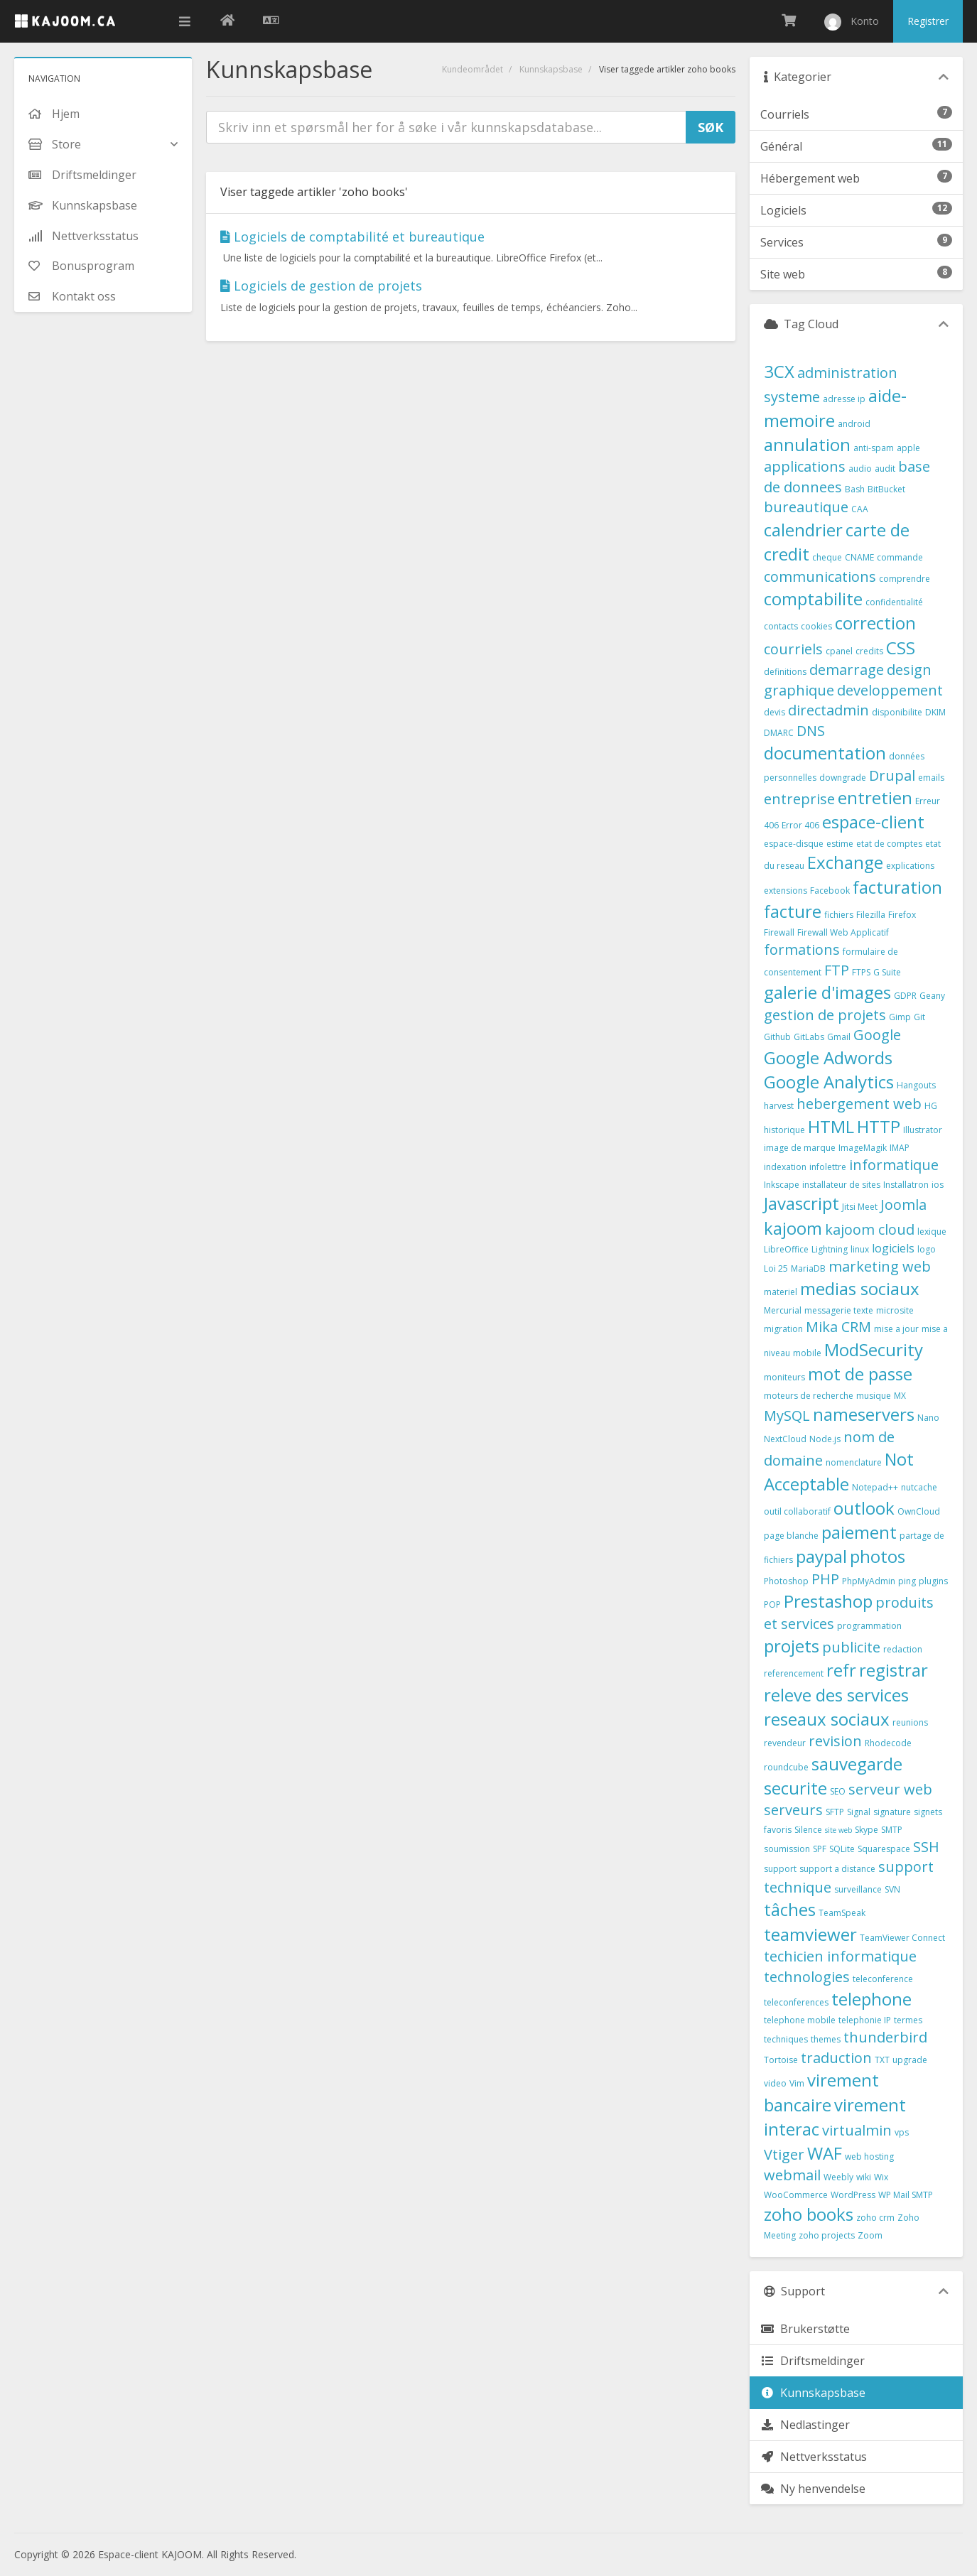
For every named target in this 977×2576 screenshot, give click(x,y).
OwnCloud (918, 1511)
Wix (881, 2177)
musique (873, 1396)
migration (783, 1329)
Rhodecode (888, 1743)
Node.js (825, 1439)
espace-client (873, 821)
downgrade (842, 778)
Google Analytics (829, 1081)
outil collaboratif (797, 1511)
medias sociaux (859, 1288)
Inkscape (781, 1185)
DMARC (779, 733)
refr (841, 1670)
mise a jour (896, 1329)
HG (930, 1106)
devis (774, 712)
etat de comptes (889, 844)
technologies (807, 1976)
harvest (779, 1106)
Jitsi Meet (860, 1207)
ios (938, 1185)
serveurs (793, 1809)
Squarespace (884, 1849)
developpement (890, 690)
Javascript (801, 1203)
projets (791, 1645)
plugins (933, 1581)
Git (919, 1017)
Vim (796, 2083)
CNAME (859, 557)
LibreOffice (786, 1249)
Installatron (906, 1185)
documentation (825, 752)
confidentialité (894, 602)
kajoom (793, 1228)
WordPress (853, 2195)
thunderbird (885, 2037)
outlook (864, 1508)
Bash (855, 489)
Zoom (870, 2235)
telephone (871, 1999)
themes (826, 2039)
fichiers (838, 915)
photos (877, 1556)
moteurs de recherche (808, 1396)
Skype (866, 1830)
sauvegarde (856, 1763)
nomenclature (854, 1462)
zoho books (808, 2214)
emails (931, 778)
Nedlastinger (805, 2424)
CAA (859, 509)
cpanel (839, 651)
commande (900, 557)
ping (907, 1581)
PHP (825, 1579)
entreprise (799, 798)
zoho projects (827, 2235)
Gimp (900, 1017)
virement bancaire (821, 2092)
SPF (819, 1849)
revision (835, 1740)
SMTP (891, 1830)
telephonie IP (864, 2020)
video (775, 2083)
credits (869, 651)
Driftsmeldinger (812, 2361)
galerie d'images (827, 992)
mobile (807, 1353)
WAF (824, 2153)
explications (910, 866)
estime (839, 844)
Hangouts (916, 1085)
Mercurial (782, 1310)
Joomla (903, 1204)
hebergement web (859, 1103)
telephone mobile (800, 2020)
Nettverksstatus (813, 2456)
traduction (836, 2057)
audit (885, 468)
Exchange (845, 862)
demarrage (846, 669)
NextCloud (785, 1439)
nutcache (919, 1487)
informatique (894, 1164)
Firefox (902, 915)
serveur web (890, 1789)
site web (838, 1830)
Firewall (779, 932)
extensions (785, 890)
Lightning (829, 1249)
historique (784, 1130)
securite (795, 1788)
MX (900, 1396)
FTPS (861, 972)
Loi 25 (776, 1268)
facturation (897, 887)
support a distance (837, 1869)
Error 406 (800, 825)
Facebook (830, 890)
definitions (785, 672)
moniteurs (784, 1377)
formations (802, 949)
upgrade (909, 2060)
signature (892, 1812)
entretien (875, 797)
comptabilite (813, 598)
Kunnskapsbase (551, 69)
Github (777, 1037)
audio (860, 468)
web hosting (869, 2156)
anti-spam (873, 448)
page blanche (791, 1536)
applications (805, 466)
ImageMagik (862, 1148)
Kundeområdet (472, 69)
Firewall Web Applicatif (843, 932)
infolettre (827, 1167)
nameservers (863, 1414)
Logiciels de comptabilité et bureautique (352, 236)
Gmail (839, 1037)
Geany (932, 996)
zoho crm (875, 2218)
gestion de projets (825, 1014)
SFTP (835, 1812)
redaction (902, 1649)
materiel (780, 1292)
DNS (811, 730)
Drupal (892, 775)
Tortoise (781, 2060)
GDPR (905, 996)
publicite (851, 1647)
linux (860, 1249)
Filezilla (870, 915)
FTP (836, 970)
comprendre (904, 579)
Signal (858, 1812)
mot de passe (860, 1373)
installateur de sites (841, 1185)
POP (772, 1604)
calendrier (803, 529)
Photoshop (786, 1581)
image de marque (800, 1148)
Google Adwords (828, 1057)
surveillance (858, 1889)
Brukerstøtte (805, 2329)
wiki (863, 2177)
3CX (779, 371)
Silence (808, 1830)
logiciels (893, 1248)
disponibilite (897, 712)
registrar (893, 1670)
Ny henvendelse (812, 2488)
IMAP (899, 1148)
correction (875, 622)
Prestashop (828, 1601)
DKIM (935, 712)
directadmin (828, 710)
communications (820, 576)
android (854, 424)
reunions (910, 1722)
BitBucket (886, 489)
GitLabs (809, 1037)
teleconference (883, 1979)
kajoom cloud (869, 1229)
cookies (816, 626)
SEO (838, 1791)
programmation (869, 1626)
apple (908, 448)
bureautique (806, 506)
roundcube (786, 1767)
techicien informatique (840, 1956)
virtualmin (857, 2130)
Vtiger (784, 2154)
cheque (827, 557)
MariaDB (808, 1268)
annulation (807, 444)
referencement (794, 1673)
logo (926, 1249)
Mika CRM (838, 1326)
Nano (928, 1418)
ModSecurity (873, 1349)
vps (902, 2132)
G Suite (887, 972)
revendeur (785, 1743)
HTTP (878, 1126)
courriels (793, 649)
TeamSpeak (842, 1913)
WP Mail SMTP (905, 2195)
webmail (792, 2175)
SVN (892, 1889)
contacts (781, 626)
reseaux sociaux (827, 1719)
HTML (831, 1126)
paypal (821, 1556)
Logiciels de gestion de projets (321, 285)
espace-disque (794, 844)
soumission (787, 1849)
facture (792, 911)
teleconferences (796, 2002)
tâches (790, 1909)
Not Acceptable (839, 1471)
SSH (926, 1846)
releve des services (836, 1694)
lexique (931, 1231)
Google (877, 1034)
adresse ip (844, 399)
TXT (882, 2060)
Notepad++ (875, 1487)
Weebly (838, 2177)
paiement (859, 1532)
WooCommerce (796, 2195)
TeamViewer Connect (902, 1938)
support (780, 1869)
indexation (785, 1167)
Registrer (928, 21)
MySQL (787, 1415)
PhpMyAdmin (868, 1581)
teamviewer (810, 1934)
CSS (900, 647)
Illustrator (922, 1130)
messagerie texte (838, 1310)
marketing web (879, 1266)
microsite (895, 1310)
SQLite (842, 1849)
